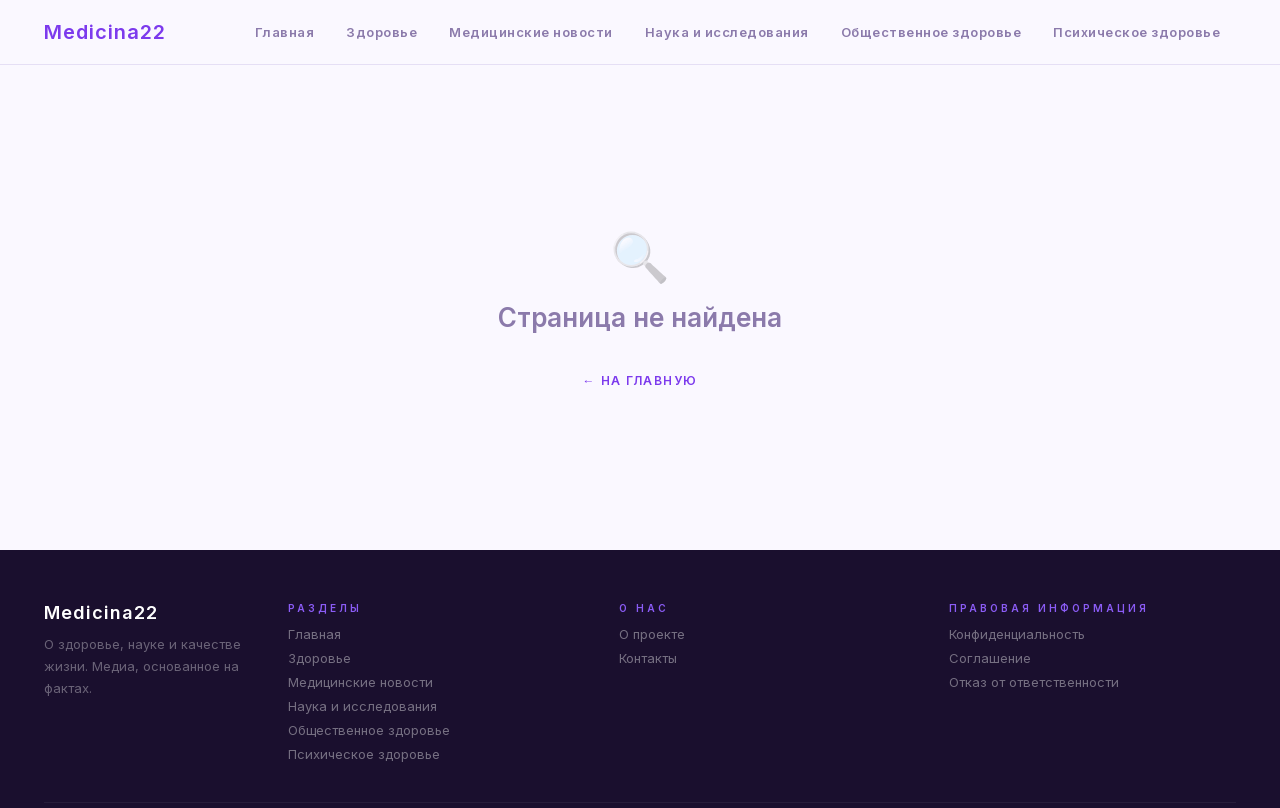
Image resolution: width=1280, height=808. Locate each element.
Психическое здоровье (1136, 32)
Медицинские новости (531, 32)
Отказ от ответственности (1034, 682)
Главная (285, 32)
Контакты (648, 658)
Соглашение (990, 658)
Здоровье (381, 32)
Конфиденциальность (1017, 634)
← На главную (640, 380)
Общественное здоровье (931, 32)
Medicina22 (105, 32)
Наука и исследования (727, 32)
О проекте (652, 634)
